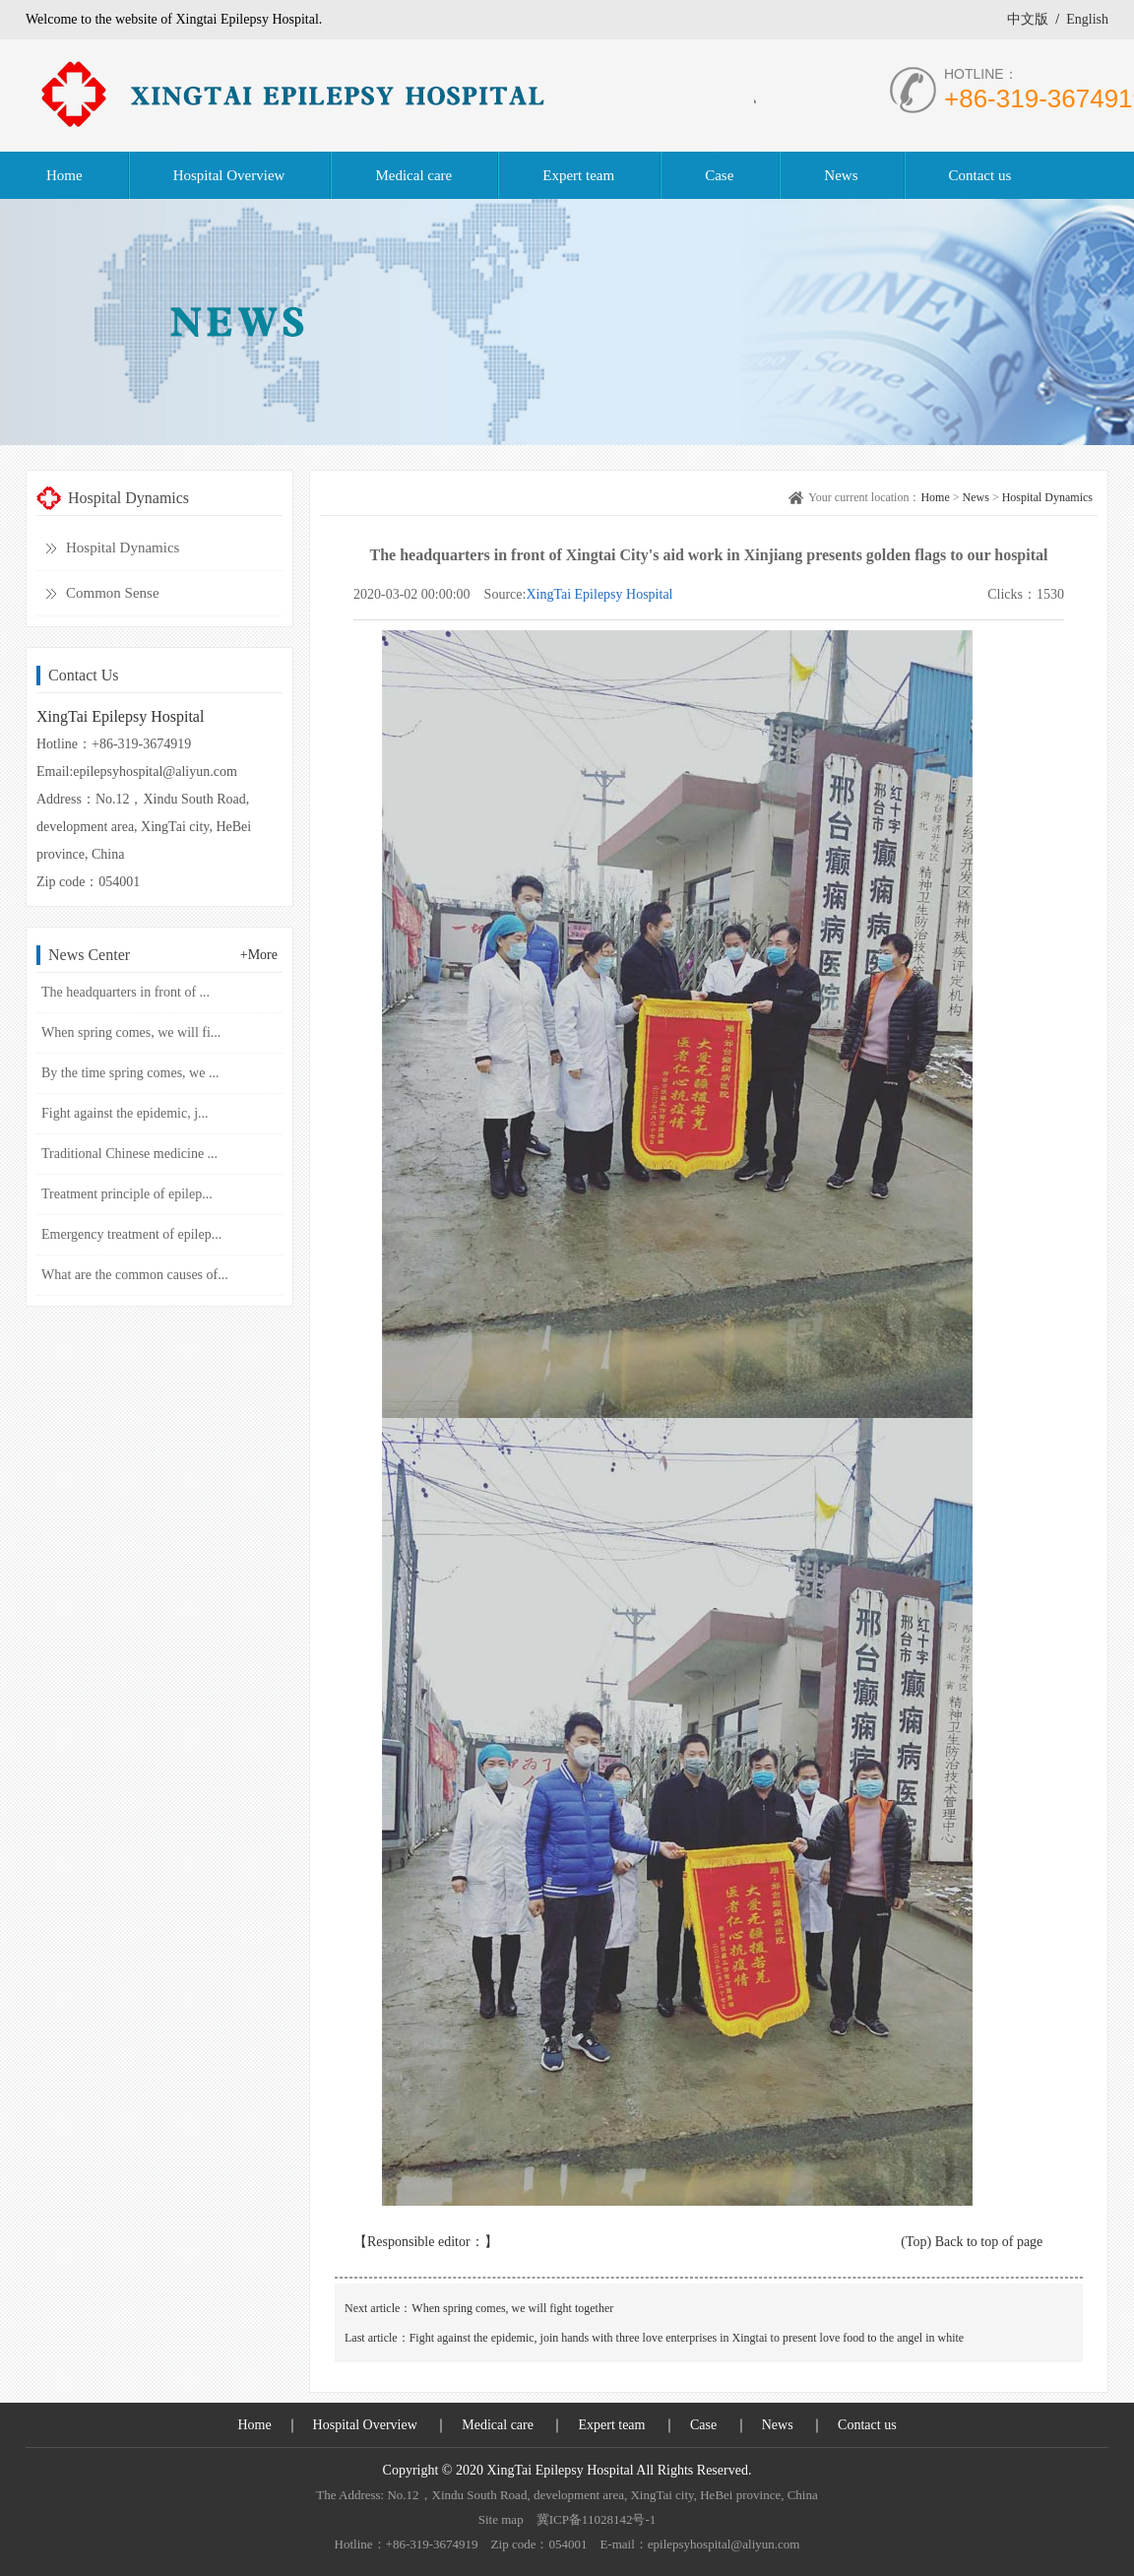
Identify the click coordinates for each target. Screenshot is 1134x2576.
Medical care (498, 2424)
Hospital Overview (365, 2424)
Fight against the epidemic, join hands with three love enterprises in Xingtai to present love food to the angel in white (687, 2338)
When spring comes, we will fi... (130, 1032)
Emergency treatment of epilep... (131, 1234)
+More (259, 954)
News (976, 497)
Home (934, 497)
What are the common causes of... (134, 1274)
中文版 (1027, 19)
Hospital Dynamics (122, 547)
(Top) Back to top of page (971, 2241)
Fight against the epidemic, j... (125, 1113)
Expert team (611, 2424)
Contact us (867, 2424)
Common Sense (112, 593)
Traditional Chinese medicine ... (129, 1153)
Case (703, 2424)
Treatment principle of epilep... (127, 1194)
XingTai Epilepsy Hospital (599, 594)
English (1087, 19)
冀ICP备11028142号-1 (596, 2519)
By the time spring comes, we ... (130, 1072)
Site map (501, 2519)
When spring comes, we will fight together (512, 2308)
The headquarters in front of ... (125, 992)
